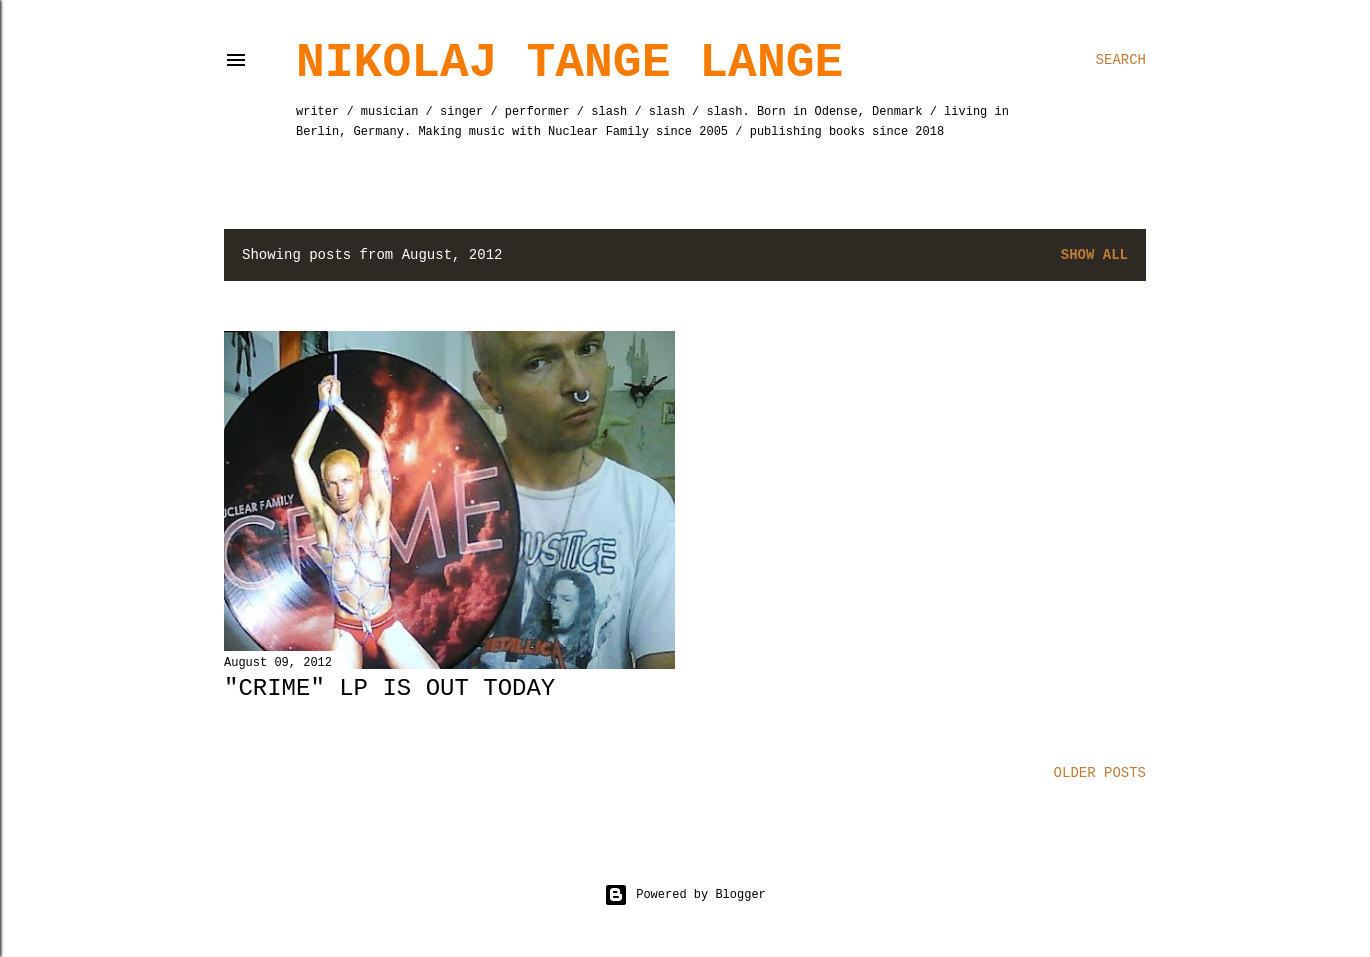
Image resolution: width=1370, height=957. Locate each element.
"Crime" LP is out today (389, 688)
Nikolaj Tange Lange (569, 63)
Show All (1094, 255)
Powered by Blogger (685, 895)
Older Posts (1100, 773)
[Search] (1121, 60)
